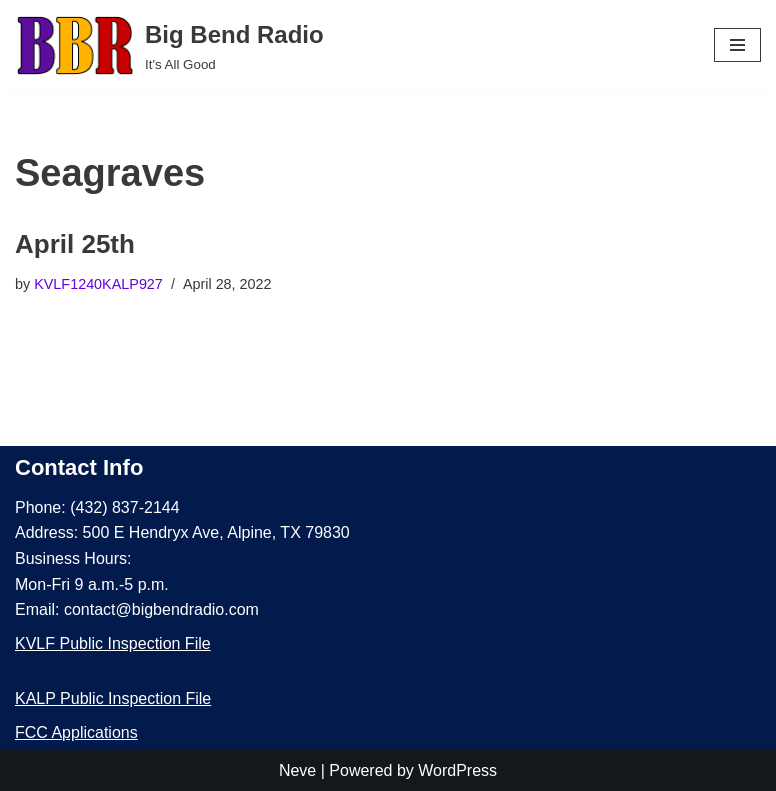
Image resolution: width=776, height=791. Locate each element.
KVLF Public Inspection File (113, 643)
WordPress (457, 770)
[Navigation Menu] (737, 45)
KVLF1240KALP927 (98, 284)
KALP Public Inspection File (113, 698)
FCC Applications (76, 732)
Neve (297, 770)
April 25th (75, 244)
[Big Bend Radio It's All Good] (169, 45)
